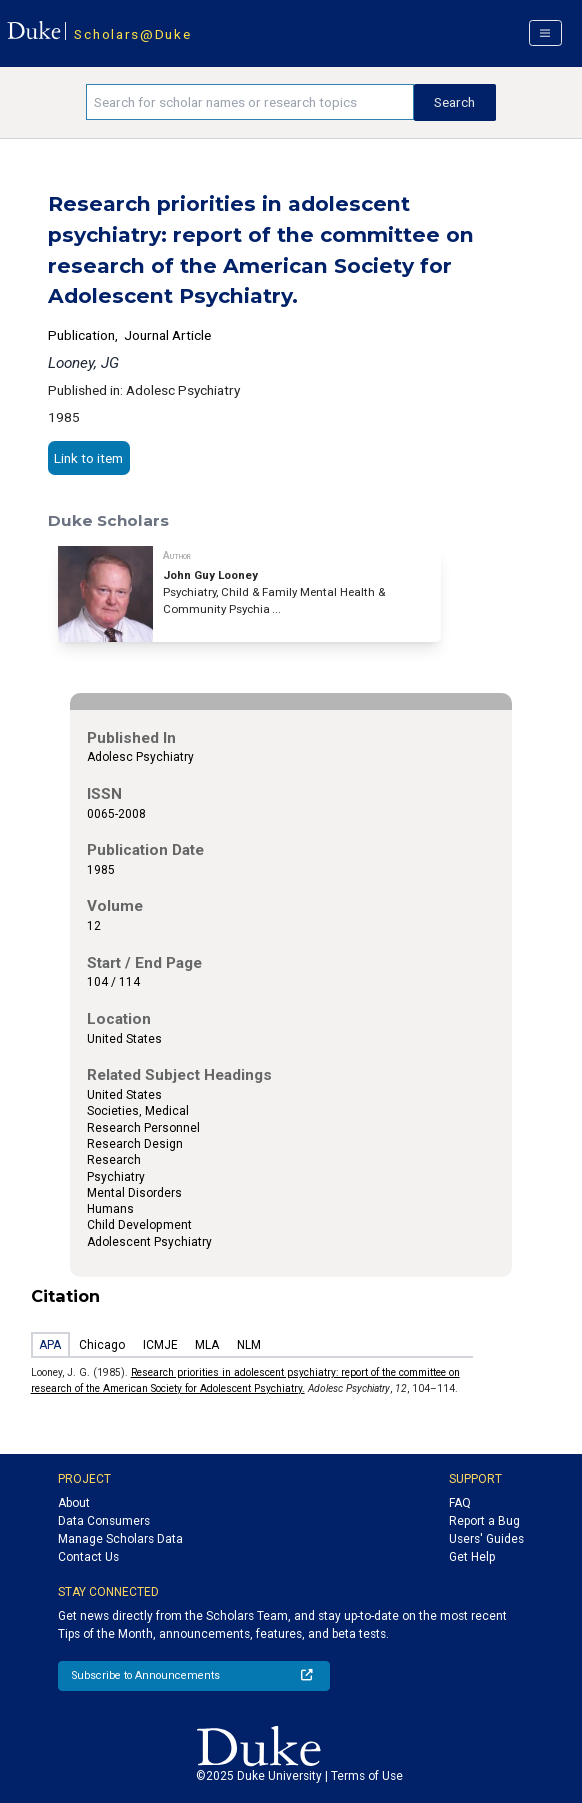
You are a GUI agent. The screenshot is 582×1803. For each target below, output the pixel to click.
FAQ (460, 1503)
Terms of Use (367, 1776)
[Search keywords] (249, 102)
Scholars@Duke (132, 34)
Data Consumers (104, 1521)
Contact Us (88, 1557)
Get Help (472, 1557)
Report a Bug (484, 1521)
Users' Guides (486, 1539)
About (74, 1503)
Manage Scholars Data (120, 1539)
